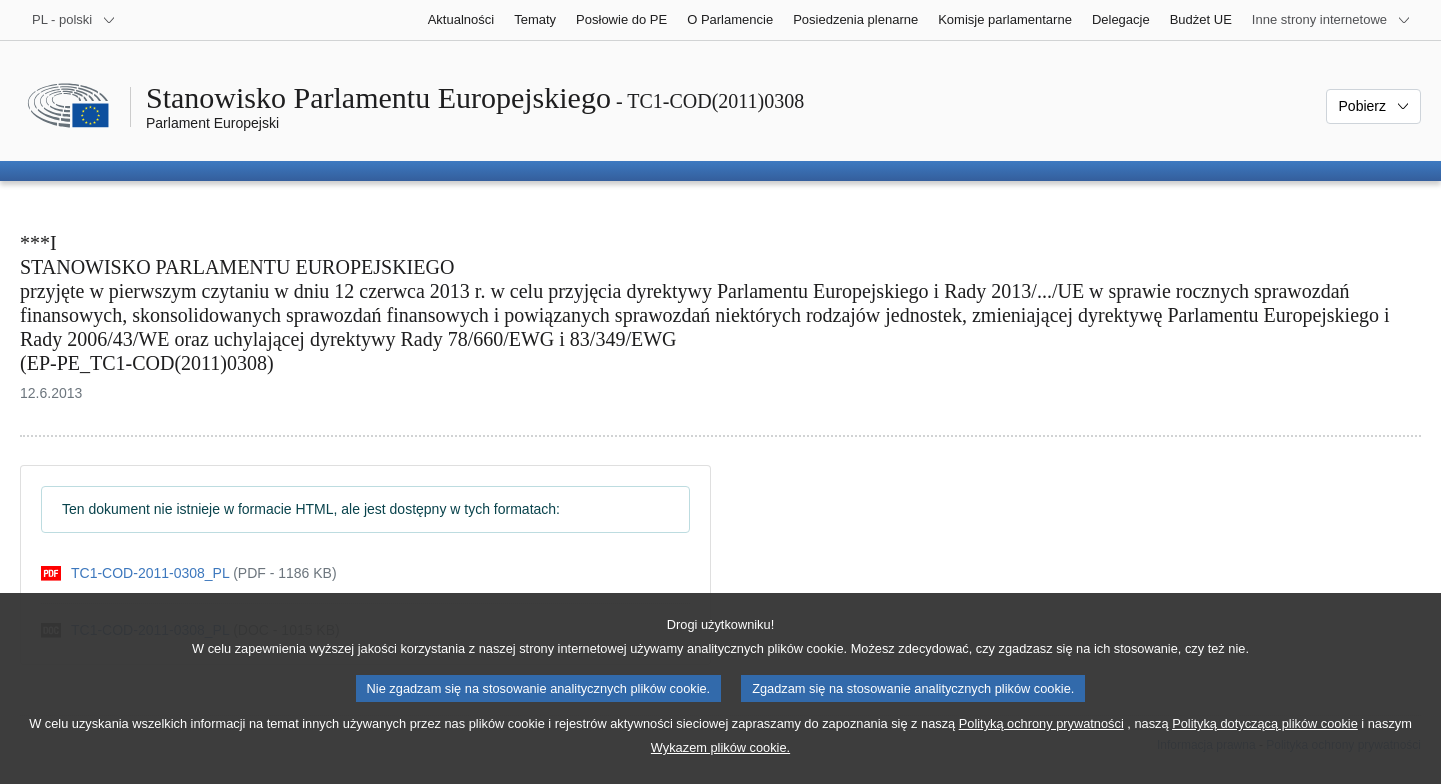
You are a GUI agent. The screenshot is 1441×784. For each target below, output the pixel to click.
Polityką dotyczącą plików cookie (1265, 745)
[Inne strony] (1331, 20)
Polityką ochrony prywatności (1041, 745)
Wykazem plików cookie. (720, 769)
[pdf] (189, 573)
